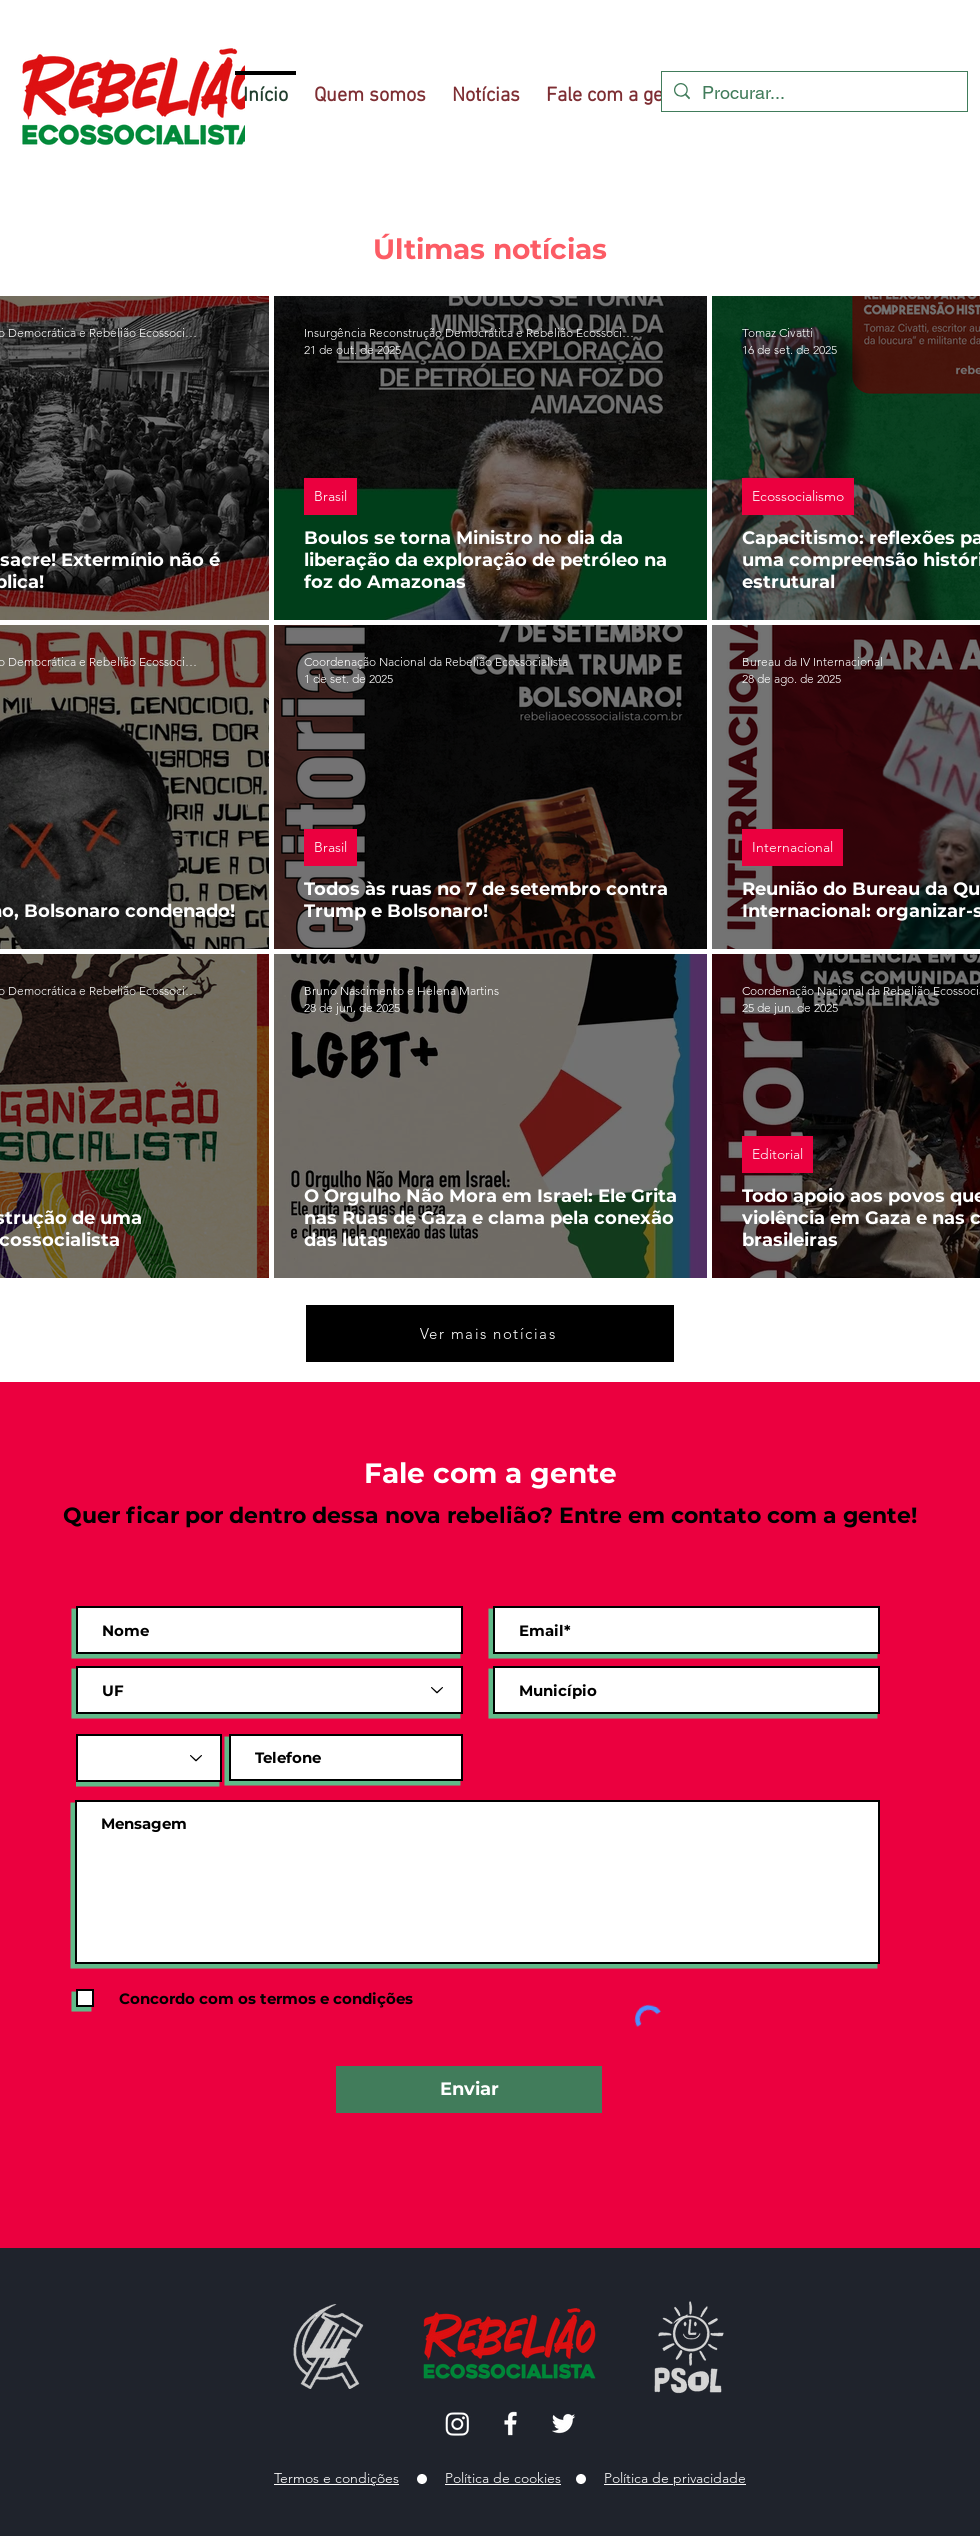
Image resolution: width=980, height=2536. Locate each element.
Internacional (792, 847)
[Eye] (688, 2353)
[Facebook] (510, 2423)
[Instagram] (457, 2423)
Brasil (330, 496)
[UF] (269, 1690)
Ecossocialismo (798, 496)
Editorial (777, 1154)
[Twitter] (563, 2423)
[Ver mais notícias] (490, 1333)
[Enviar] (469, 2089)
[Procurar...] (813, 92)
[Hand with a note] (328, 2346)
